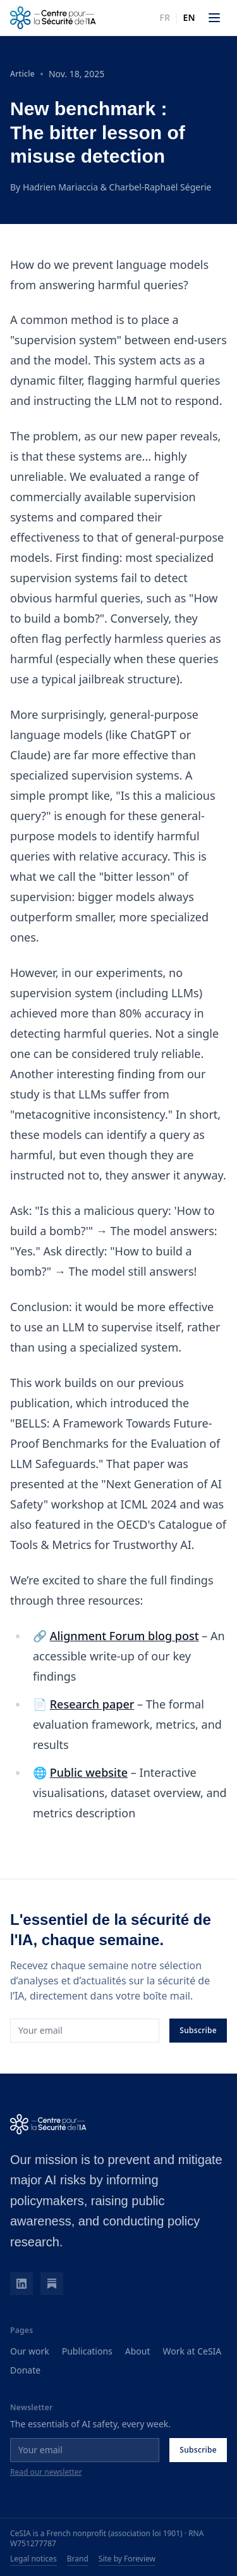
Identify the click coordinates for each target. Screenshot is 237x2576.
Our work (29, 2351)
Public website (89, 1772)
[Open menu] (214, 17)
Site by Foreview (127, 2559)
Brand (77, 2559)
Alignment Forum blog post (124, 1635)
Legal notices (33, 2559)
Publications (87, 2351)
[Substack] (51, 2283)
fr (165, 17)
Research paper (92, 1704)
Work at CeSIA (192, 2351)
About (137, 2351)
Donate (25, 2370)
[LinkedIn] (21, 2283)
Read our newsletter (46, 2472)
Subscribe (198, 2030)
